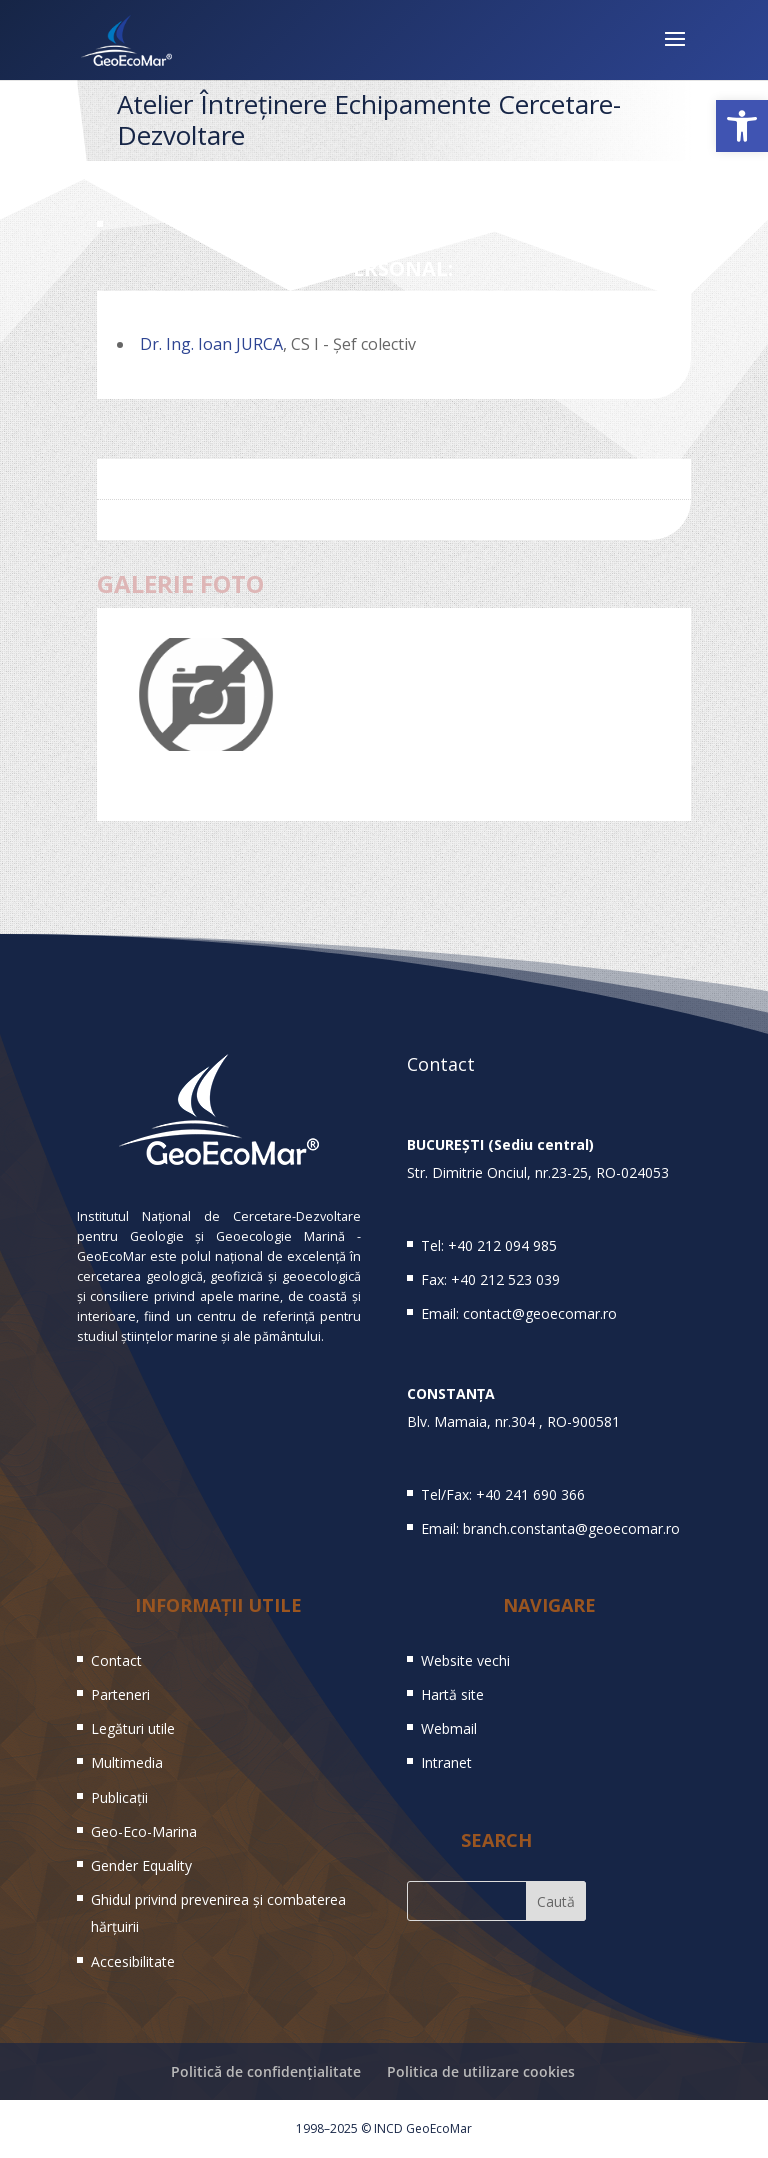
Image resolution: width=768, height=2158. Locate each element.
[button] (742, 126)
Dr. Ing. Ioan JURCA (211, 344)
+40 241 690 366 (530, 1494)
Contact (116, 1660)
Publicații (119, 1797)
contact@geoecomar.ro (540, 1313)
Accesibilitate (133, 1961)
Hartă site (452, 1694)
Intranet (446, 1762)
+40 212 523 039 (505, 1279)
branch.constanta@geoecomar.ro (571, 1528)
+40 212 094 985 (502, 1245)
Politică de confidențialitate (266, 2071)
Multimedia (127, 1762)
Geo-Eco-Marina (144, 1831)
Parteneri (120, 1694)
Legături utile (133, 1728)
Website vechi (465, 1660)
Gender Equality (141, 1865)
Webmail (449, 1728)
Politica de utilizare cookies (481, 2071)
